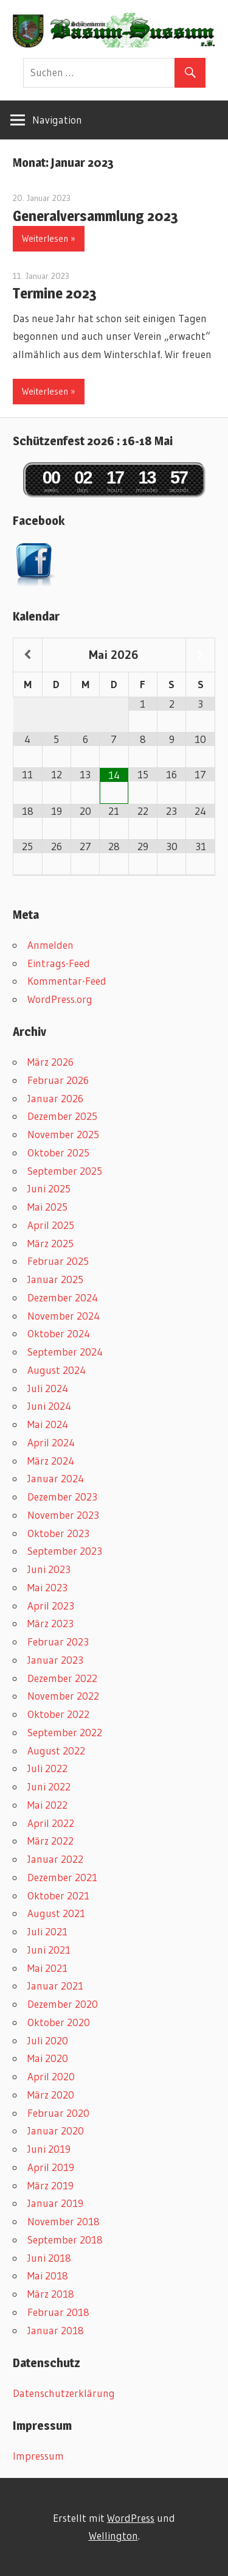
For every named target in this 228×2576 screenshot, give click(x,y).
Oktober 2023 (58, 1533)
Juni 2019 (49, 2148)
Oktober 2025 (58, 1152)
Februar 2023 (58, 1641)
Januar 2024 (55, 1478)
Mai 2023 (47, 1587)
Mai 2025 (47, 1206)
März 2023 (50, 1623)
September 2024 (65, 1351)
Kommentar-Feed (66, 980)
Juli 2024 (47, 1388)
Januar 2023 (55, 1659)
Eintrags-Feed (58, 963)
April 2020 (51, 2076)
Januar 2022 (55, 1859)
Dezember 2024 (62, 1297)
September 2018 (65, 2239)
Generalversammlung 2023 (95, 216)
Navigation (57, 119)
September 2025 (64, 1170)
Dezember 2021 (62, 1877)
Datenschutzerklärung (64, 2393)
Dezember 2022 (62, 1678)
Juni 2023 (49, 1569)
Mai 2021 (47, 1968)
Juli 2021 (47, 1931)
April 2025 (50, 1225)
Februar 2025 (58, 1261)
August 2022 (56, 1750)
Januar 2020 (55, 2130)
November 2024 (63, 1315)
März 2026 (50, 1061)
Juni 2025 (49, 1188)
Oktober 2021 (58, 1895)
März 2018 (50, 2293)
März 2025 (50, 1243)
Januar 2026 (55, 1098)
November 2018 (63, 2221)
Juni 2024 (49, 1405)
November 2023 (63, 1514)
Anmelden (50, 944)
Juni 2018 (49, 2257)
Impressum (38, 2455)
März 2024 (50, 1460)
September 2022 (64, 1732)
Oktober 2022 (58, 1714)
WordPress (130, 2517)
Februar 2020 (58, 2112)
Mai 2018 (47, 2275)
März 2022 (50, 1840)
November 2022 (63, 1695)
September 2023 (64, 1550)
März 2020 (50, 2094)
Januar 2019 (55, 2203)
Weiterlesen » (48, 238)
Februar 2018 (58, 2312)
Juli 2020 (47, 2040)
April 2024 (51, 1442)
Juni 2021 (49, 1949)
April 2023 (50, 1605)
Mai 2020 (47, 2058)
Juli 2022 (47, 1768)
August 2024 (56, 1370)
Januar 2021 (55, 1985)
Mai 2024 (47, 1424)
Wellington (113, 2535)
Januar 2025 (55, 1279)
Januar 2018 (55, 2330)
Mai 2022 (47, 1804)
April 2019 (50, 2167)
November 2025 (63, 1134)
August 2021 (56, 1913)
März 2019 (50, 2185)
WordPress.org (59, 999)
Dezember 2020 (62, 2003)
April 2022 (50, 1823)
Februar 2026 (58, 1080)
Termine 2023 (55, 293)
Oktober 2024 (58, 1333)
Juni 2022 (49, 1786)
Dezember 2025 (62, 1116)
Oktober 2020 (58, 2022)
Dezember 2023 (62, 1496)
